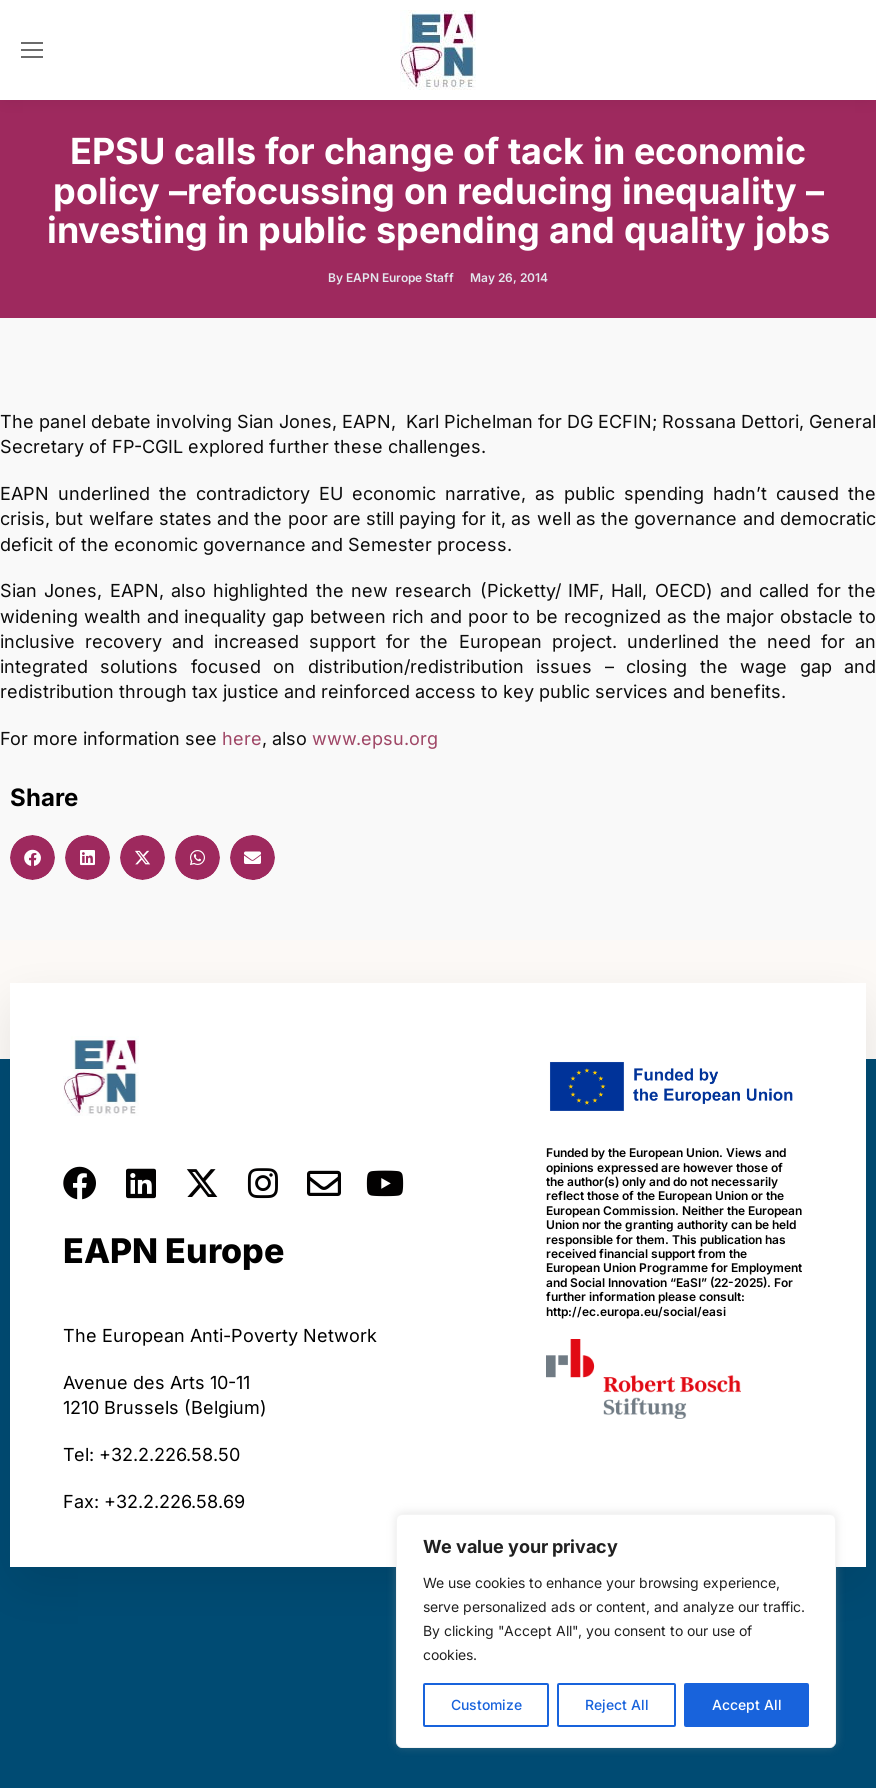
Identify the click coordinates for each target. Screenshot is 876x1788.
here (242, 738)
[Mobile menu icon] (32, 50)
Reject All (617, 1704)
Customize (486, 1704)
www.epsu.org (375, 738)
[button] (32, 857)
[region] (616, 1631)
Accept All (747, 1704)
